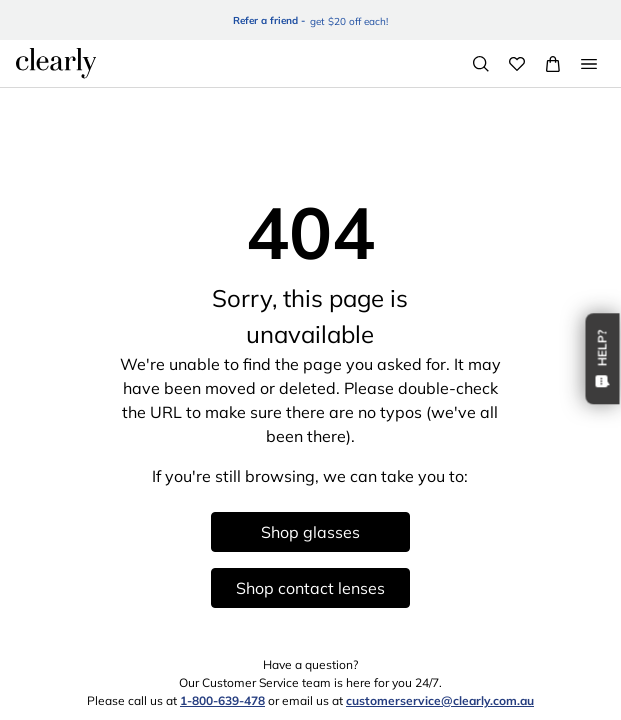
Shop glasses (310, 532)
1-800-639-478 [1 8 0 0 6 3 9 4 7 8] (222, 700)
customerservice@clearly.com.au (440, 700)
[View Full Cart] (553, 64)
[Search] (481, 64)
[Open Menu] (589, 64)
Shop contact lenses (310, 588)
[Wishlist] (517, 64)
